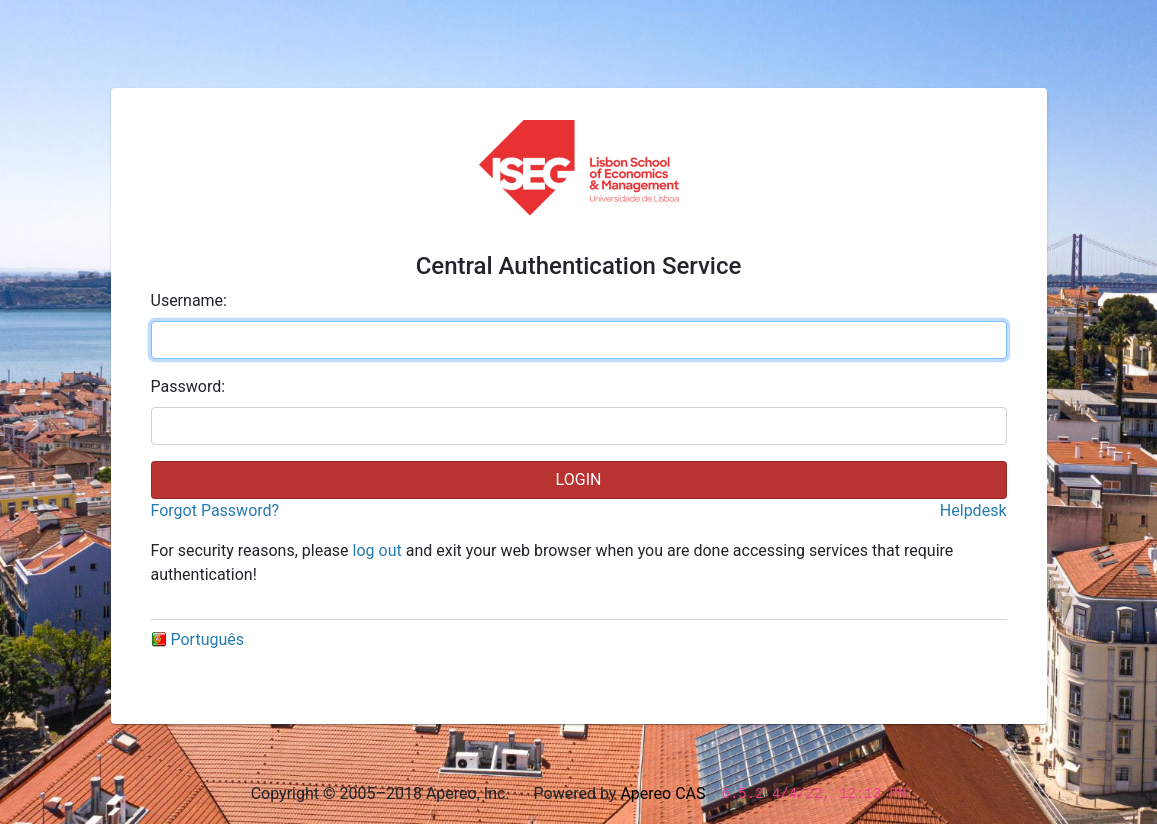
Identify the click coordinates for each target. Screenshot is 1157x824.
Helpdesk (973, 510)
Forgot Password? (215, 510)
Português (198, 639)
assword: (188, 386)
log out (377, 550)
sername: (189, 300)
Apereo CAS (662, 793)
